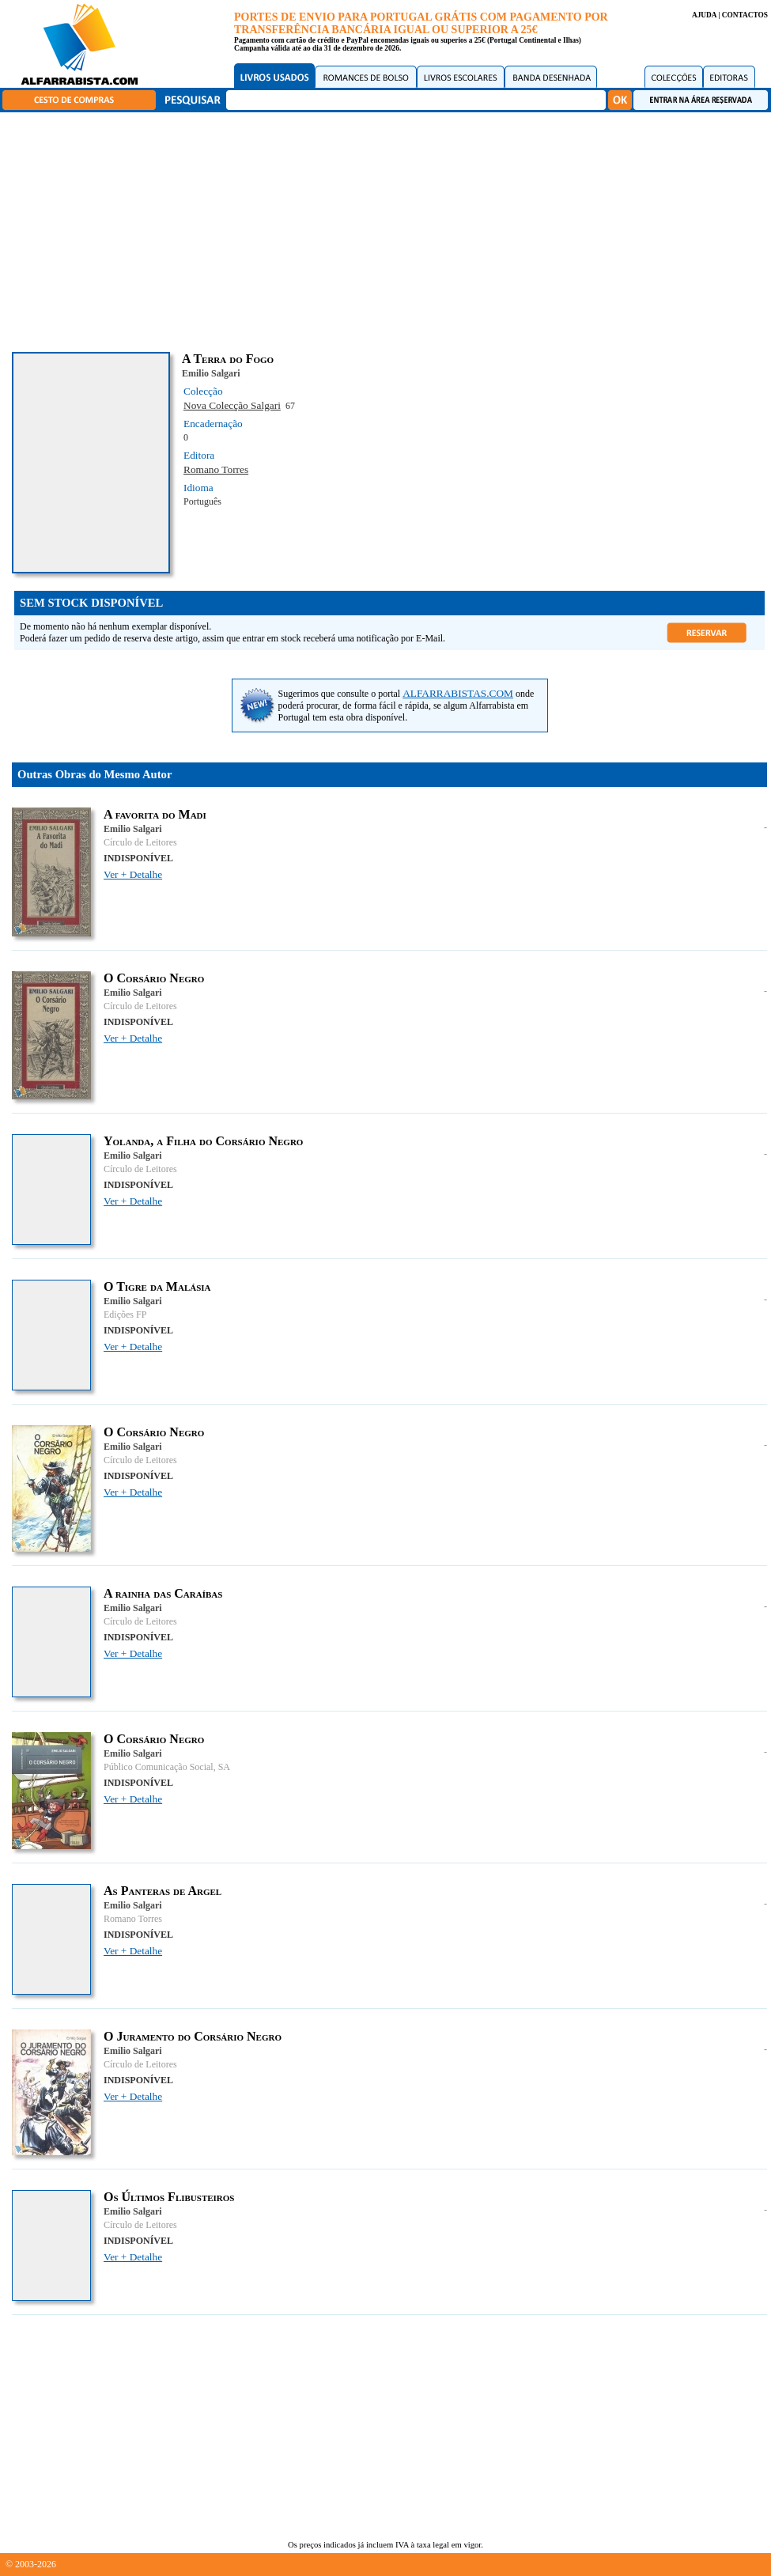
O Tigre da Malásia (157, 1286)
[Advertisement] (389, 229)
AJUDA (704, 15)
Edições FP (125, 1314)
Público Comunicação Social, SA (167, 1766)
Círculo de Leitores (140, 842)
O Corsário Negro (154, 978)
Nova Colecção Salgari (232, 405)
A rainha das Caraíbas (163, 1593)
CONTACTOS (745, 15)
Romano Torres (215, 469)
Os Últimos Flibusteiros (169, 2196)
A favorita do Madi (155, 814)
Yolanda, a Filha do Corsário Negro (203, 1141)
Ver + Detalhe (133, 874)
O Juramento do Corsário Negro (193, 2036)
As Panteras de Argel (162, 1890)
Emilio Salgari (211, 373)
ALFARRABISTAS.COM (458, 693)
